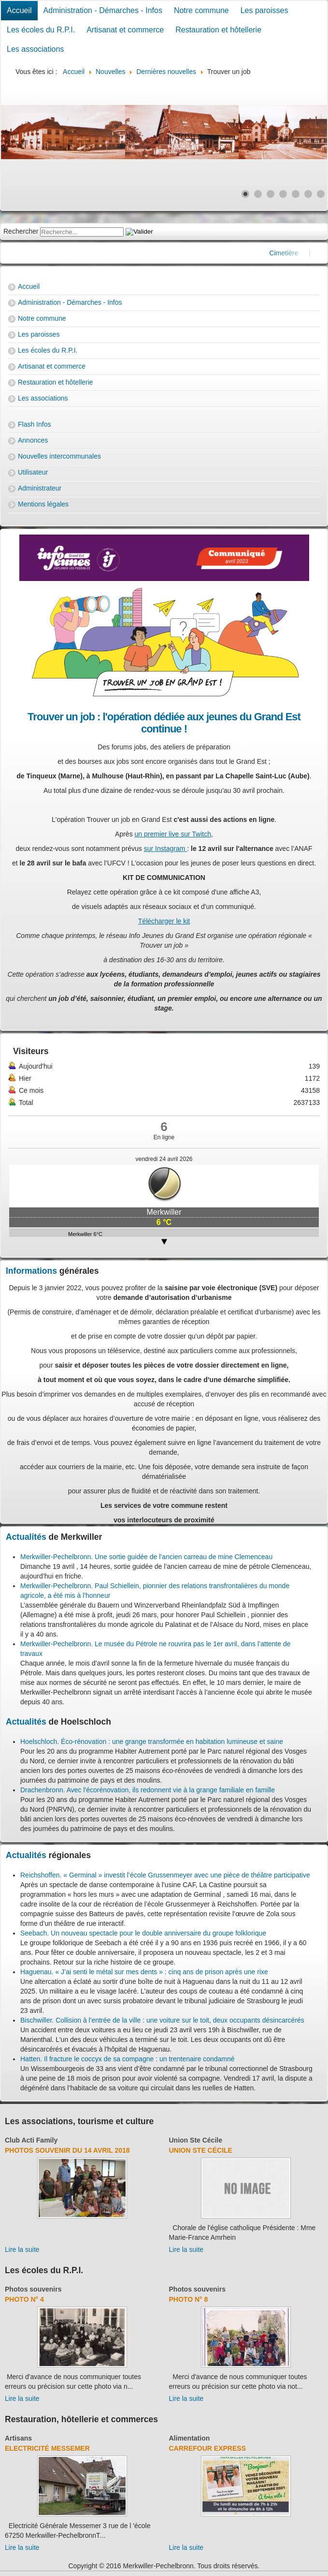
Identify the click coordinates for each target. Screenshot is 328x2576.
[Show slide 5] (295, 194)
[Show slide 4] (283, 194)
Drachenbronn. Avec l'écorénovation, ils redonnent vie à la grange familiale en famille (147, 1790)
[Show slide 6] (308, 194)
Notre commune (201, 10)
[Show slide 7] (321, 194)
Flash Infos (34, 424)
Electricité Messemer (47, 2448)
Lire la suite (22, 2249)
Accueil (19, 10)
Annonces (33, 440)
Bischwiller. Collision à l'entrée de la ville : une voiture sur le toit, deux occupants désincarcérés (162, 2020)
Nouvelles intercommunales (59, 456)
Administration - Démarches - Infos (102, 10)
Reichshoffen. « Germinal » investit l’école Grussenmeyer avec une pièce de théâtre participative (165, 1875)
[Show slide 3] (270, 194)
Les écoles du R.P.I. (41, 30)
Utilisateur (33, 472)
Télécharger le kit (164, 921)
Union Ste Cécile (195, 2140)
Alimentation (189, 2438)
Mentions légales (43, 504)
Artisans (18, 2438)
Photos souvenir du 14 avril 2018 (67, 2150)
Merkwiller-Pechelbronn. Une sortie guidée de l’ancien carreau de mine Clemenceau (146, 1557)
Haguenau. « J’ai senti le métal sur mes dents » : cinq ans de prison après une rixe (144, 1972)
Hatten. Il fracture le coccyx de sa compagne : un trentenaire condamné (127, 2059)
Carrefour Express (207, 2448)
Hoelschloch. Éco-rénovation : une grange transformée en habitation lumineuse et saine (151, 1741)
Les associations (35, 49)
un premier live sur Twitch (173, 834)
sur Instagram (165, 848)
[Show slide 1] (245, 194)
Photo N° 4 (24, 2299)
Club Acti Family (31, 2140)
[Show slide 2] (258, 194)
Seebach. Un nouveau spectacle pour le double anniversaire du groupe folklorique (143, 1933)
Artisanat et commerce (125, 30)
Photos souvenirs (33, 2289)
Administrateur (39, 488)
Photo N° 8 (188, 2299)
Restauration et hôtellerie (218, 30)
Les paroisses (264, 10)
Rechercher (20, 231)
